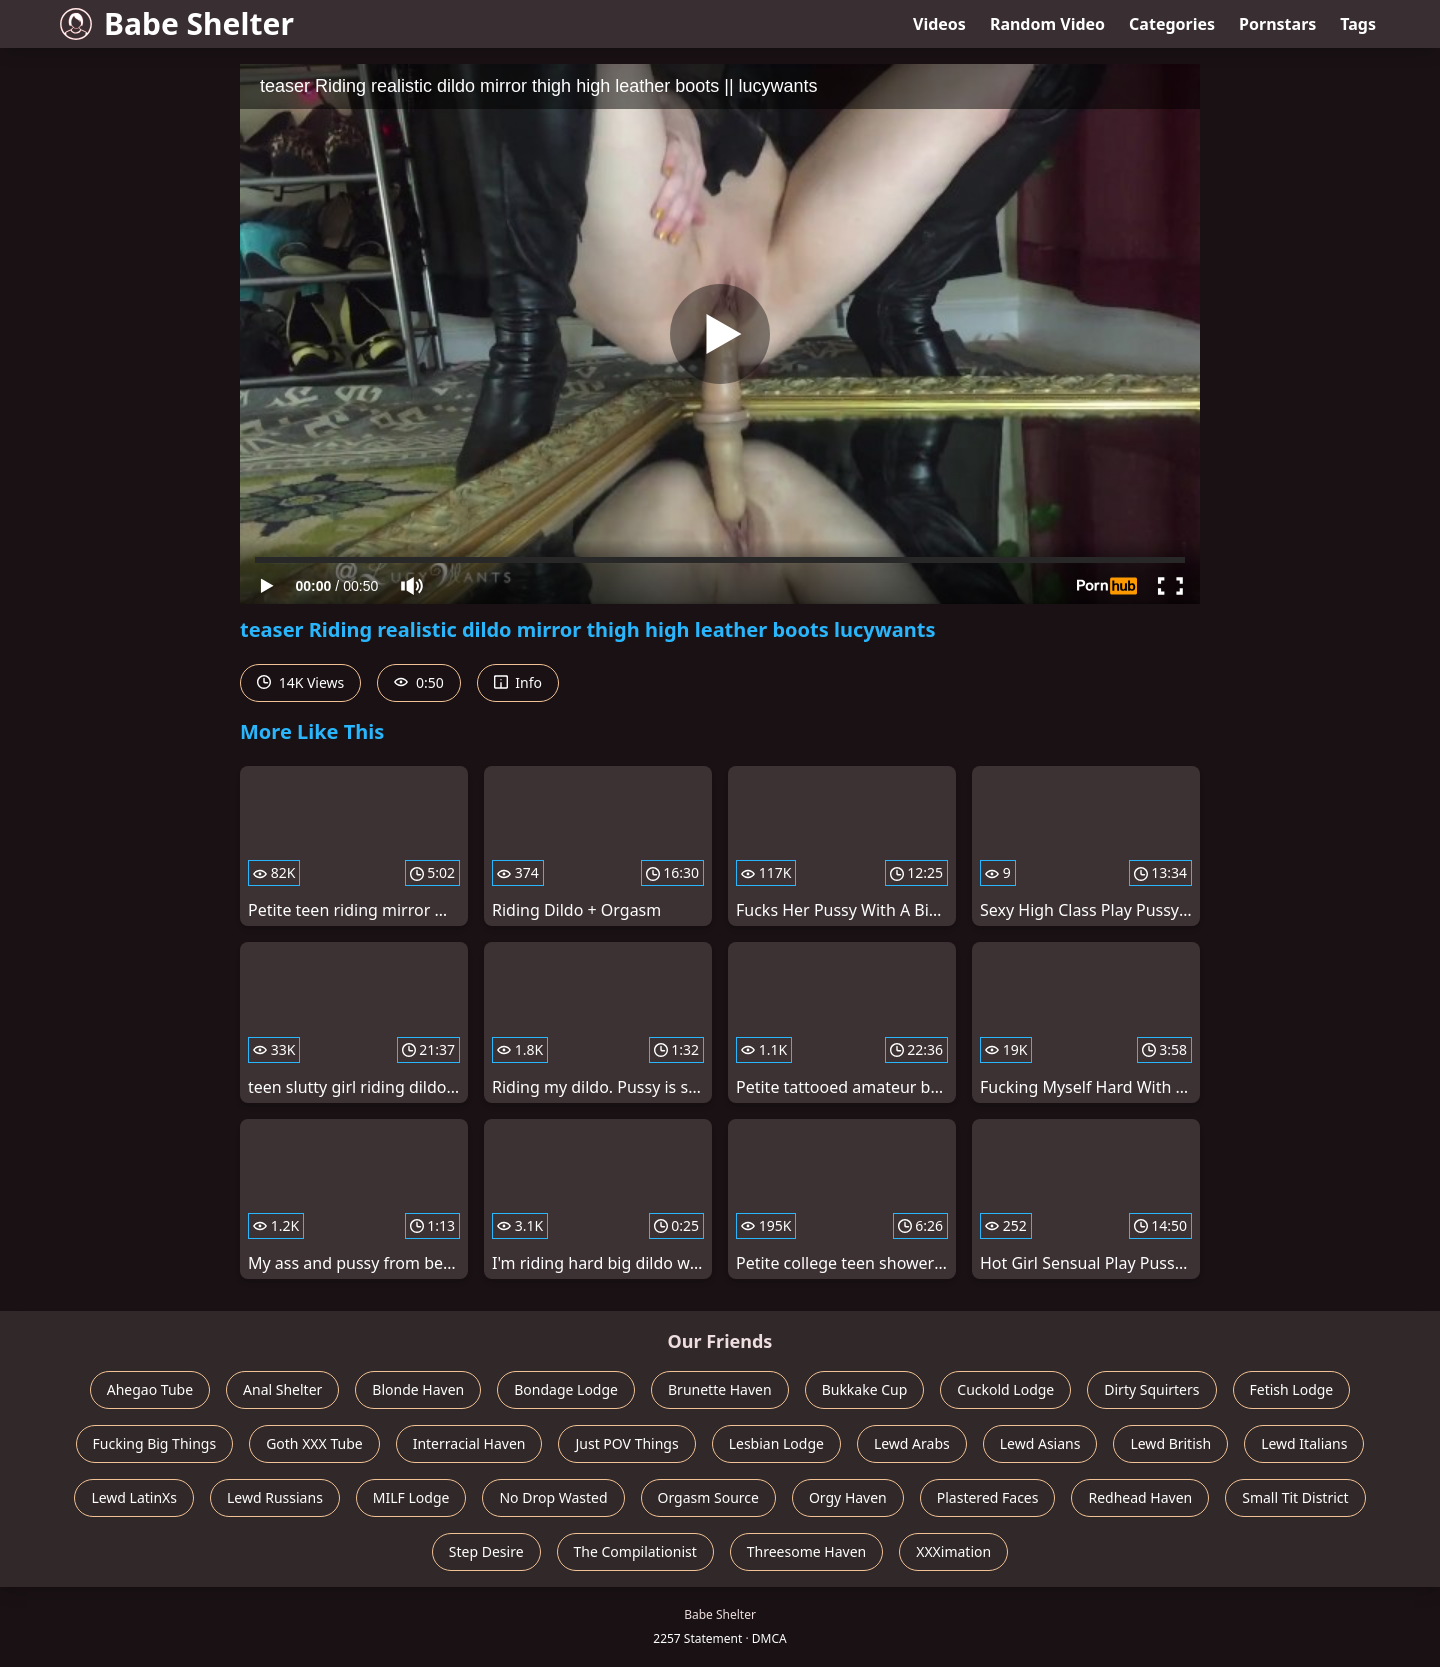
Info (518, 682)
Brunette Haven (720, 1389)
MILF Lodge (411, 1497)
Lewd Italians (1304, 1443)
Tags (1358, 24)
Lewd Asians (1040, 1443)
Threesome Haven (806, 1551)
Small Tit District (1295, 1497)
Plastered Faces (988, 1497)
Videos (939, 24)
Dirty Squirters (1151, 1389)
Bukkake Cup (865, 1389)
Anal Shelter (282, 1389)
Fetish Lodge (1292, 1389)
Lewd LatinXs (134, 1497)
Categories (1172, 24)
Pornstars (1277, 24)
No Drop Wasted (553, 1497)
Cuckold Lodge (1005, 1389)
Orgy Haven (848, 1497)
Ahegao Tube (150, 1389)
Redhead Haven (1140, 1497)
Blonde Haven (418, 1389)
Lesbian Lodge (776, 1443)
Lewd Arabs (912, 1443)
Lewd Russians (275, 1497)
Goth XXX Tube (314, 1443)
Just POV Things (626, 1443)
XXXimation (953, 1551)
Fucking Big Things (155, 1443)
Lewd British (1170, 1443)
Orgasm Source (708, 1497)
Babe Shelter (177, 23)
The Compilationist (635, 1551)
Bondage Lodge (566, 1389)
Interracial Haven (469, 1443)
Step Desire (486, 1551)
